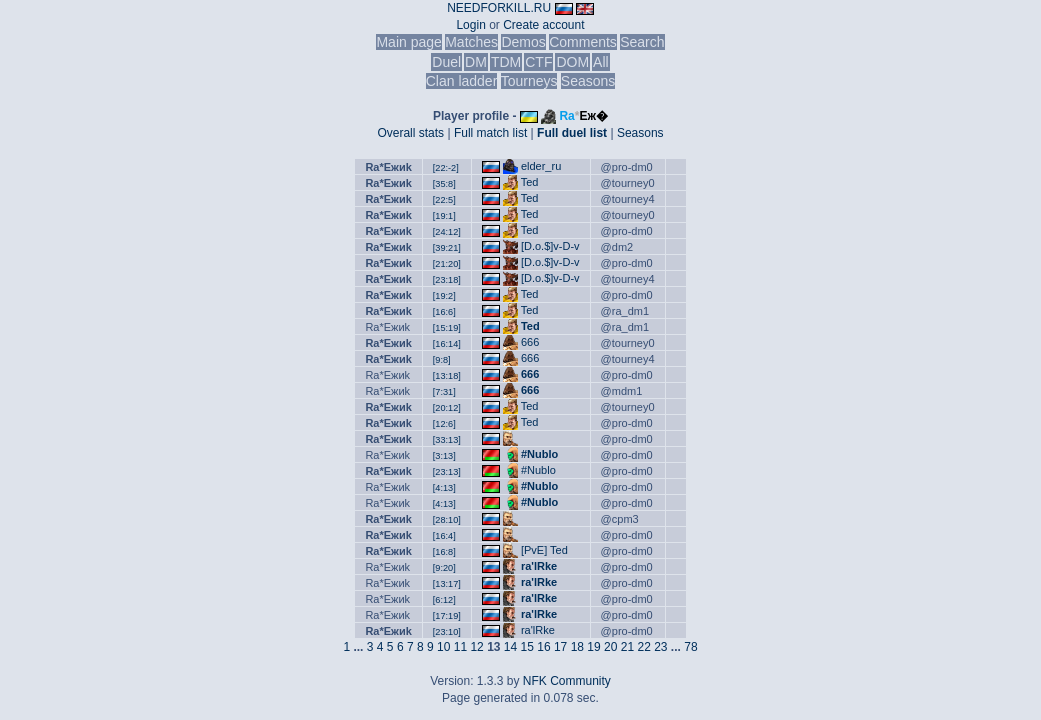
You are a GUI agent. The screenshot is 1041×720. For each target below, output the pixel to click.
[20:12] (447, 408)
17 (560, 647)
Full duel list (572, 133)
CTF (538, 62)
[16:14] (447, 344)
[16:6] (444, 312)
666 (530, 342)
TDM (506, 62)
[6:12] (444, 600)
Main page (408, 42)
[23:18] (447, 280)
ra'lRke (539, 566)
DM (476, 62)
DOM (572, 62)
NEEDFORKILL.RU (499, 8)
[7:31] (444, 392)
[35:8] (444, 184)
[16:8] (444, 552)
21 (627, 647)
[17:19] (447, 616)
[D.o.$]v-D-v (550, 246)
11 (460, 647)
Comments (583, 42)
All (601, 62)
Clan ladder (462, 81)
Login (470, 25)
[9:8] (442, 360)
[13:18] (447, 376)
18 (577, 647)
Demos (523, 42)
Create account (543, 25)
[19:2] (444, 296)
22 (643, 647)
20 (610, 647)
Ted (530, 182)
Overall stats (410, 133)
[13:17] (447, 584)
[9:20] (444, 568)
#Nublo (539, 454)
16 (543, 647)
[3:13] (444, 456)
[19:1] (444, 216)
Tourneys (529, 81)
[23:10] (447, 632)
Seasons (588, 81)
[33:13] (447, 440)
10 (443, 647)
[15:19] (447, 328)
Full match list (490, 133)
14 (510, 647)
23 (660, 647)
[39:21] (447, 248)
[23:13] (447, 472)
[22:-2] (446, 168)
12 (476, 647)
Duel (446, 62)
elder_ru (541, 166)
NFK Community (567, 681)
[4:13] (444, 488)
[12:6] (444, 424)
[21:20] (447, 264)
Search (642, 42)
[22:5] (444, 200)
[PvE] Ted (544, 550)
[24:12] (447, 232)
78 (690, 647)
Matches (471, 42)
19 (593, 647)
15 (527, 647)
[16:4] (444, 536)
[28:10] (447, 520)
